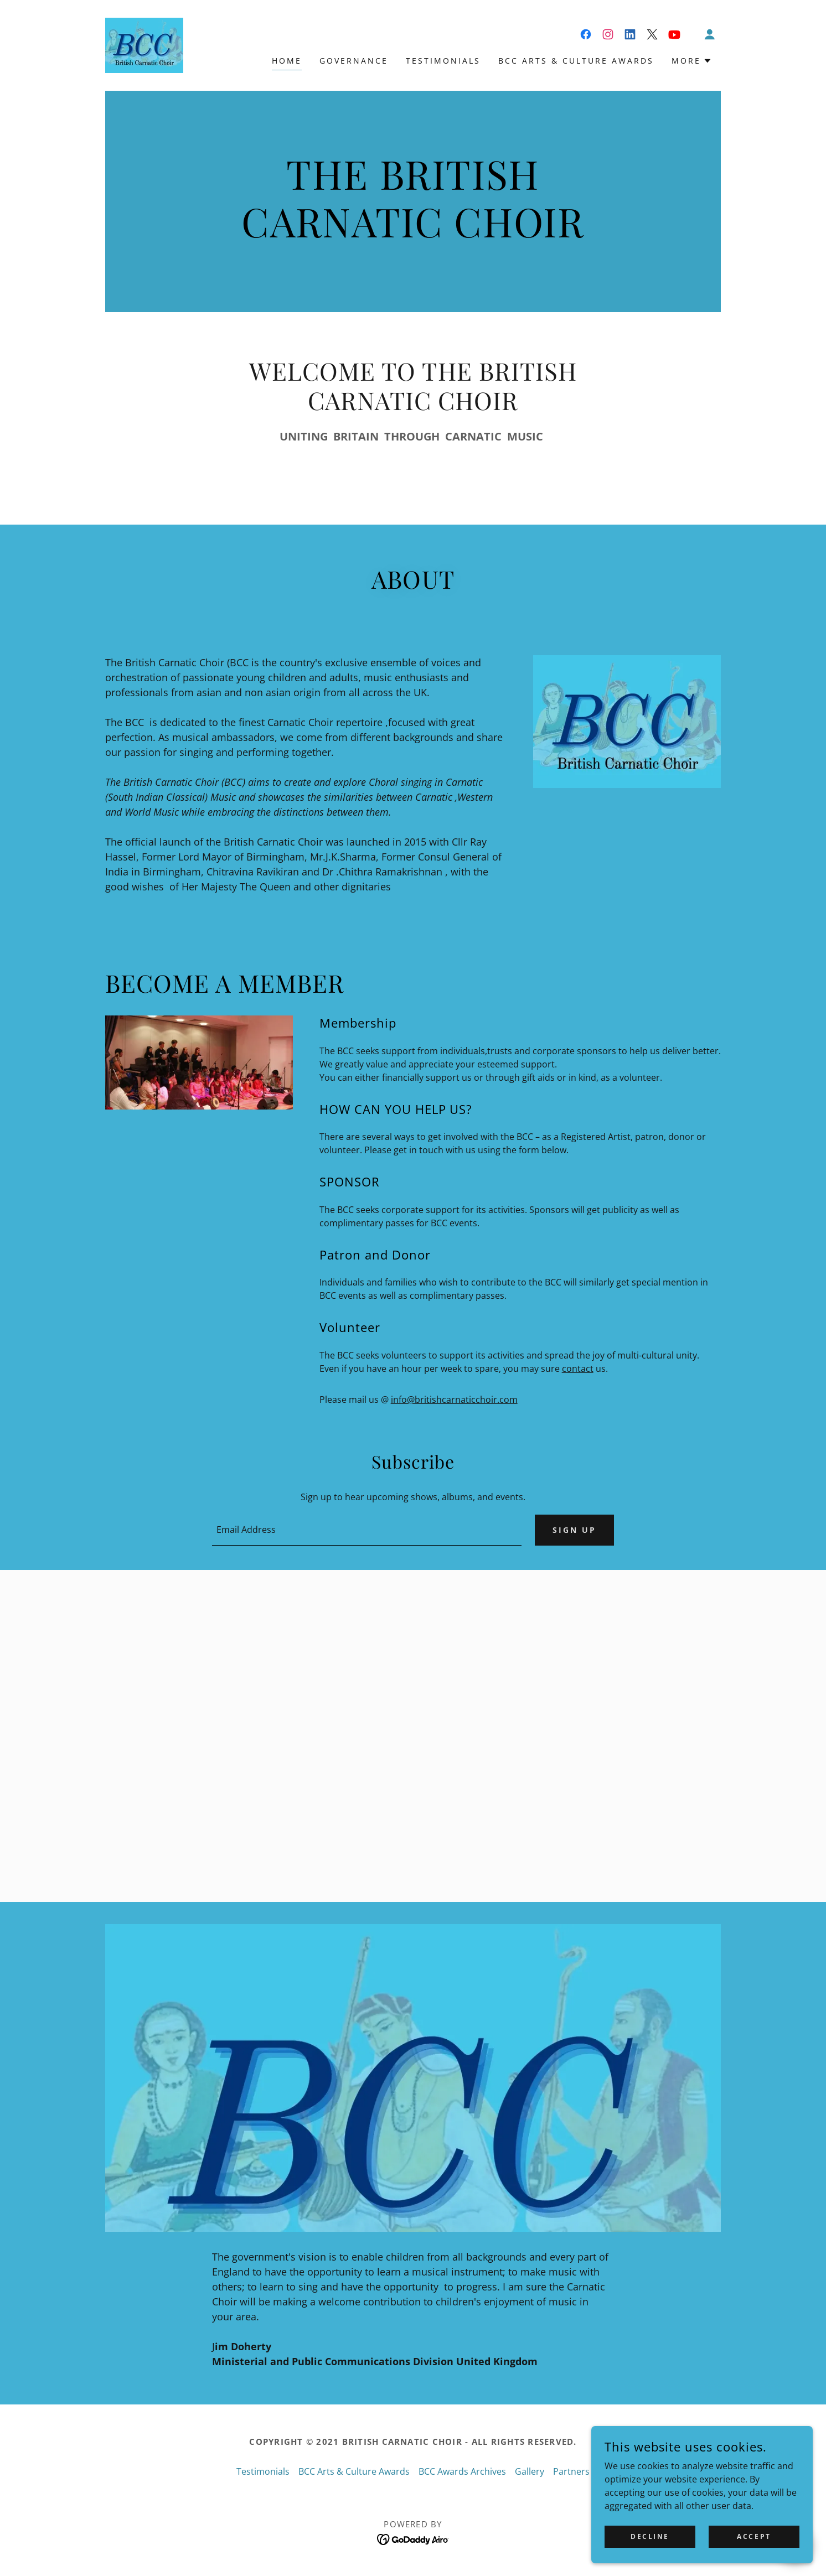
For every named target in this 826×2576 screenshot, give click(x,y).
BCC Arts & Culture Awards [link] (576, 60)
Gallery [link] (529, 2471)
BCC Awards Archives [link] (462, 2471)
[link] (144, 44)
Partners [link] (571, 2471)
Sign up (574, 1530)
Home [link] (287, 60)
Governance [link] (353, 60)
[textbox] (366, 1530)
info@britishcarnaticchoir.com (454, 1399)
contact (577, 1368)
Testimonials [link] (443, 60)
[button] (710, 34)
